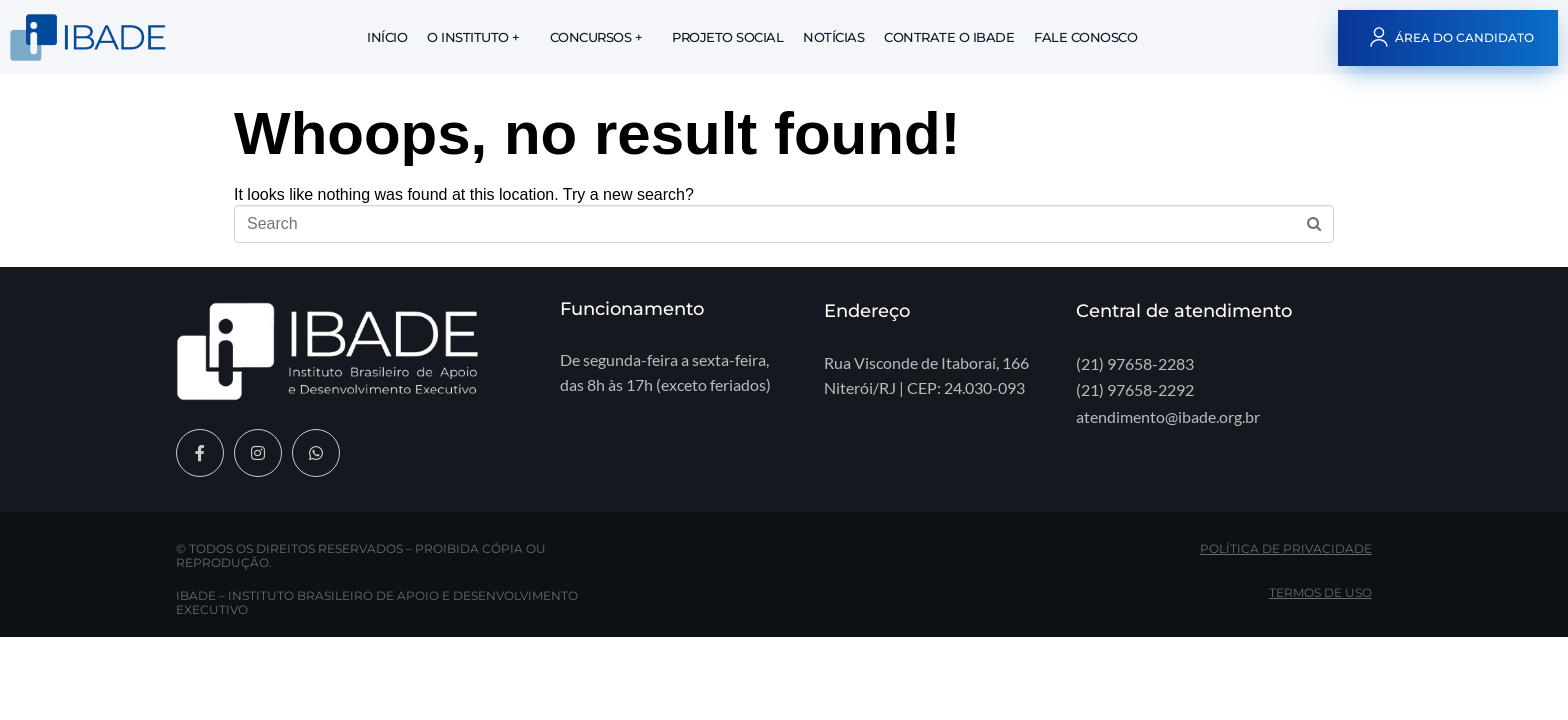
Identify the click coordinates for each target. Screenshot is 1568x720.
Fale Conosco (1085, 37)
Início (387, 37)
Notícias (833, 37)
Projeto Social (727, 37)
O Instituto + (473, 37)
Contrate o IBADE (949, 37)
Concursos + (596, 37)
